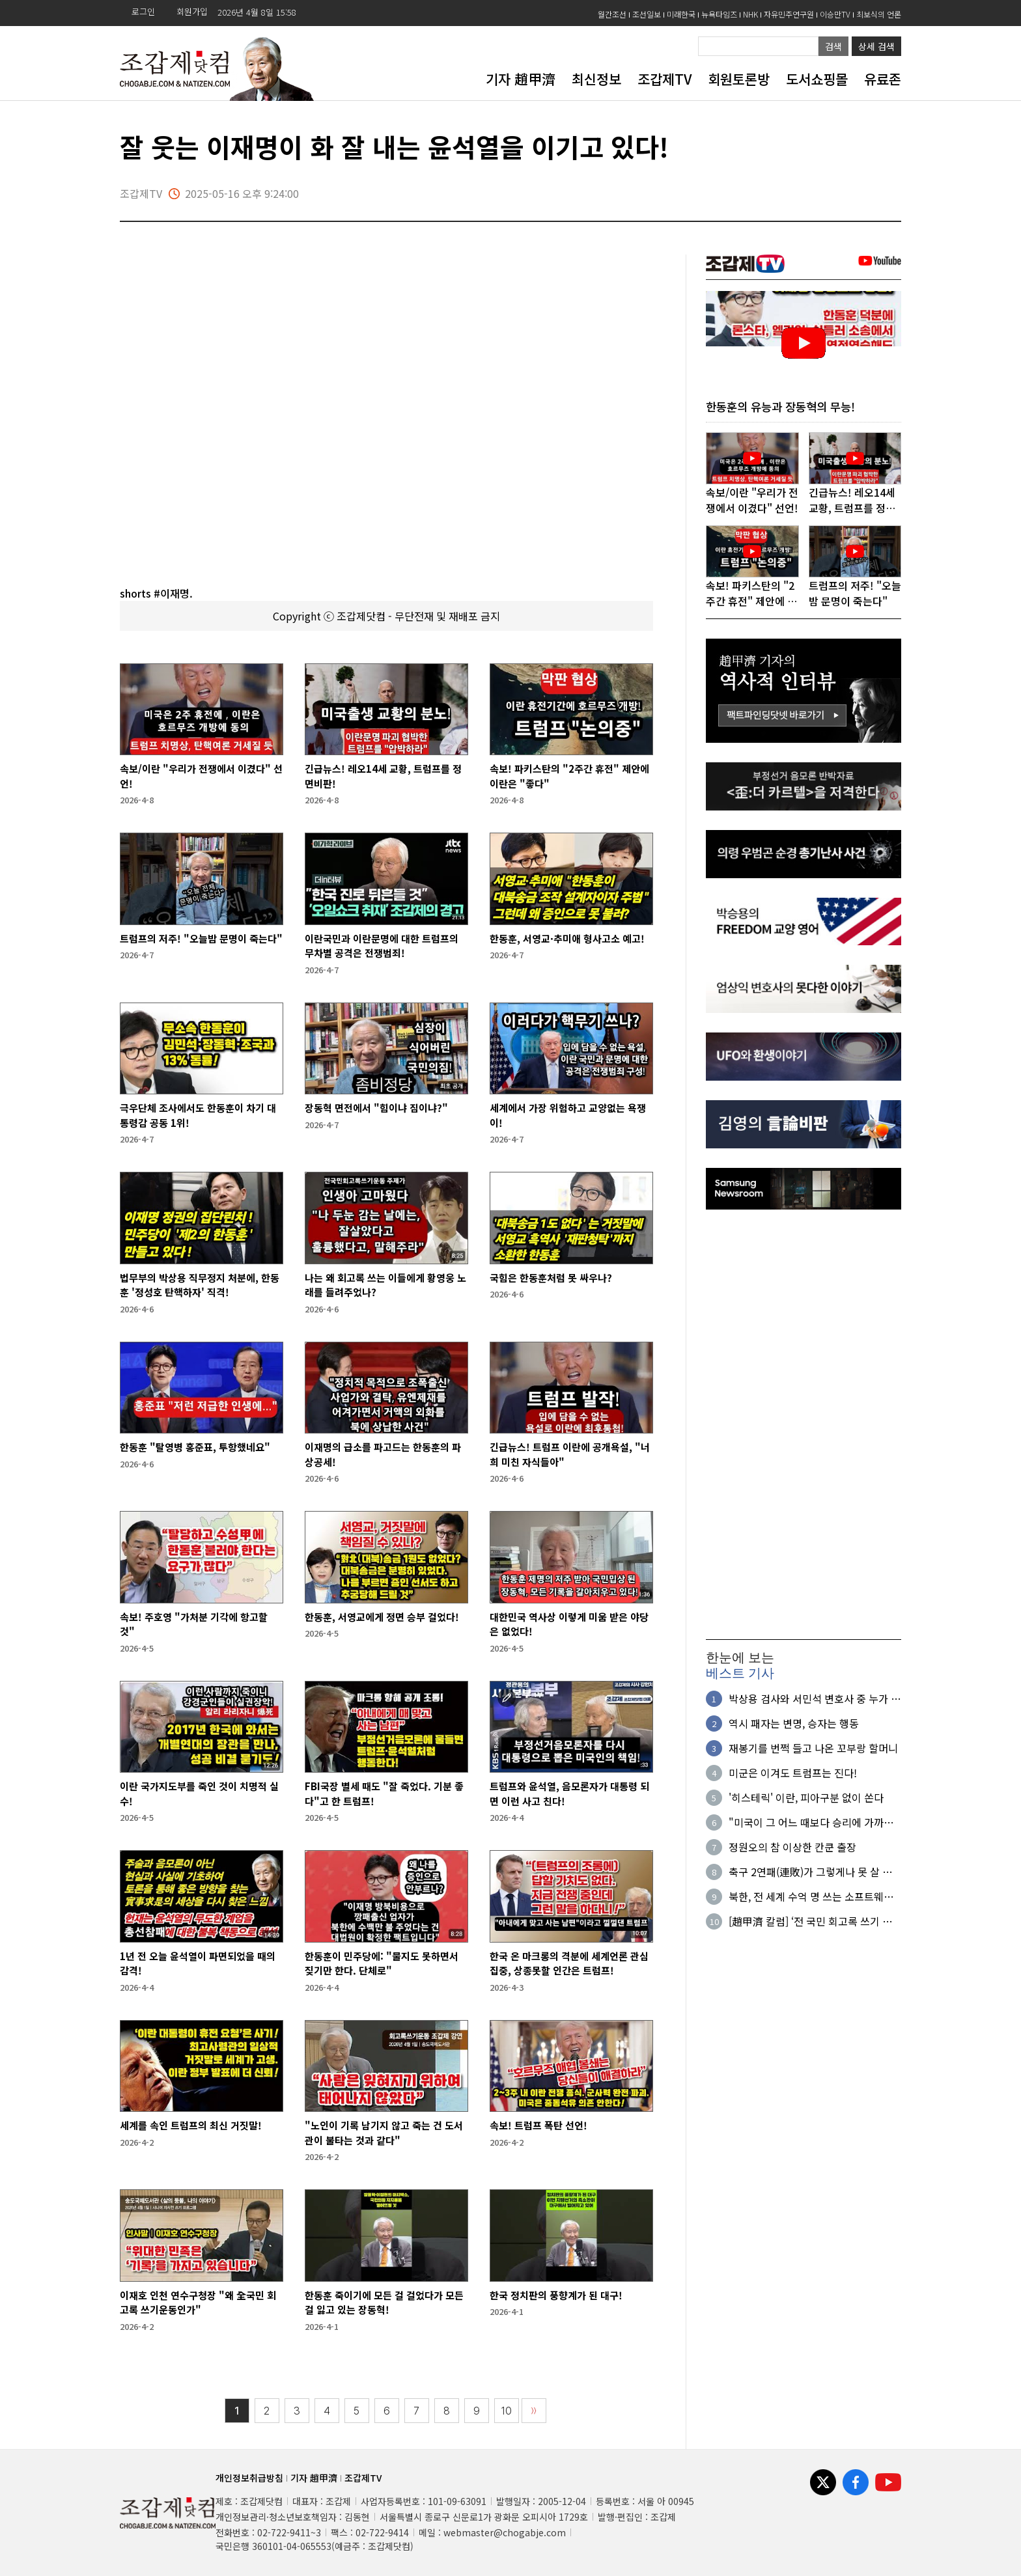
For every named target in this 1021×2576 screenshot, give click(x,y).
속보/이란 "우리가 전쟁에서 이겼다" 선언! (201, 776)
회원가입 (192, 11)
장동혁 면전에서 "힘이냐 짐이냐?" (376, 1108)
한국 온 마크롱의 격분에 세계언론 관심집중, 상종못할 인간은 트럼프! (569, 1963)
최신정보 (596, 79)
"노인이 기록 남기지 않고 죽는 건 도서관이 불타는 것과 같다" (384, 2132)
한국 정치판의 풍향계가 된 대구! (556, 2295)
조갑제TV (664, 79)
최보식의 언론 (878, 14)
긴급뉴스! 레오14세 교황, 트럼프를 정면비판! (383, 776)
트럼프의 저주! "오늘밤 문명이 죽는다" (201, 938)
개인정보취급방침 (249, 2477)
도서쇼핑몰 (817, 79)
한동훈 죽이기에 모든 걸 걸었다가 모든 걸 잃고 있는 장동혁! (384, 2302)
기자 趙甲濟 (520, 79)
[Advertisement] (803, 1424)
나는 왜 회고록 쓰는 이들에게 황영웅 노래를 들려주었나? (385, 1285)
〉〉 (534, 2411)
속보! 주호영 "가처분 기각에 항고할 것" (194, 1624)
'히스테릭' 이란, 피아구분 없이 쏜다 (806, 1798)
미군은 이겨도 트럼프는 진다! (793, 1773)
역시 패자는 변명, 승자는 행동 (794, 1724)
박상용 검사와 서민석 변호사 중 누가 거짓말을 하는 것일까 (815, 1699)
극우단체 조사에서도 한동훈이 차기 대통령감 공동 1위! (198, 1115)
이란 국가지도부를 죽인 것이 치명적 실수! (199, 1793)
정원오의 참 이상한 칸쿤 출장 (792, 1847)
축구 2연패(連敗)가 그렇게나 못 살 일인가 (810, 1872)
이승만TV (835, 14)
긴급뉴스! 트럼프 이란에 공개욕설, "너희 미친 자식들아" (570, 1454)
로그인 (143, 11)
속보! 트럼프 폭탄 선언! (538, 2125)
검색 (833, 46)
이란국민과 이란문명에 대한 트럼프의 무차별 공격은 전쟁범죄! (381, 946)
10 (506, 2411)
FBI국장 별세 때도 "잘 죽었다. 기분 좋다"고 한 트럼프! (384, 1793)
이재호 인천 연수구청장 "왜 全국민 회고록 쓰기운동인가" (198, 2302)
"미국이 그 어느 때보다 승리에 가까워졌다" (811, 1823)
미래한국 (681, 14)
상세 (876, 46)
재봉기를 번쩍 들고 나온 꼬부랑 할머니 (813, 1748)
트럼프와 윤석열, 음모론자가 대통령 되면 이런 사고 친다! (569, 1793)
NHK (750, 14)
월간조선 (612, 14)
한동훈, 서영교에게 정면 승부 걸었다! (382, 1617)
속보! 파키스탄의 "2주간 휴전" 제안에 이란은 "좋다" (569, 776)
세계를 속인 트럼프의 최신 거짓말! (191, 2125)
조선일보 (646, 14)
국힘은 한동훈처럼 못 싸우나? (551, 1277)
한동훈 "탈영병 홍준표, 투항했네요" (195, 1447)
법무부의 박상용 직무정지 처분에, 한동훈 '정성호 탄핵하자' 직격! (199, 1285)
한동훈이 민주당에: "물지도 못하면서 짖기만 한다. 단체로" (381, 1963)
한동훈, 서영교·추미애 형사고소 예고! (567, 938)
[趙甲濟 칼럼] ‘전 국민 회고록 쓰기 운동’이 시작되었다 (810, 1922)
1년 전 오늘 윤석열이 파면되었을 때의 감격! (197, 1963)
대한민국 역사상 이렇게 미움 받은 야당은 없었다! (569, 1624)
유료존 (882, 79)
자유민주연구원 (789, 14)
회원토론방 (739, 79)
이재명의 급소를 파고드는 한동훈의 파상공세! (383, 1454)
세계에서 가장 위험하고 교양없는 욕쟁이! (568, 1115)
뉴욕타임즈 (719, 14)
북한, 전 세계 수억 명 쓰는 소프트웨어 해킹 (811, 1897)
